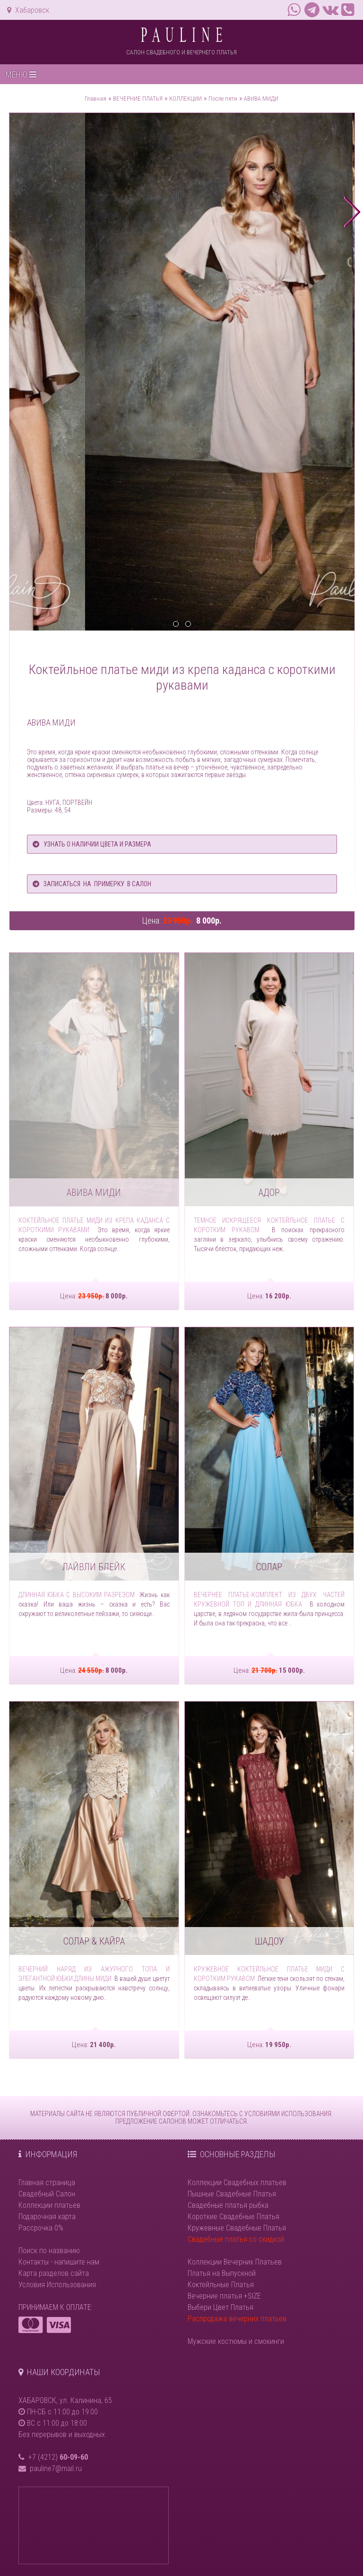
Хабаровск (28, 10)
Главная (95, 98)
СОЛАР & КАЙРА (94, 1941)
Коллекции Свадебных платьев (237, 2182)
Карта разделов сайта (53, 2273)
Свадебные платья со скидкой (236, 2239)
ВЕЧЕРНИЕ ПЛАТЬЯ (138, 98)
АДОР (269, 1192)
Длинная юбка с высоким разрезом (76, 1595)
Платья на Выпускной (222, 2273)
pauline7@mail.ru (56, 2468)
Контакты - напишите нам (58, 2261)
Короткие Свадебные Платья (233, 2216)
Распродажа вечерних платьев (237, 2318)
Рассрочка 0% (40, 2227)
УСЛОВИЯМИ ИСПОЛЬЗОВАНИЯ (287, 2114)
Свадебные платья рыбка (228, 2205)
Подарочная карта (47, 2216)
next (352, 212)
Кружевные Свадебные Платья (237, 2227)
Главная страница (46, 2182)
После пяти (222, 98)
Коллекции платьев (49, 2205)
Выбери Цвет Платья (220, 2307)
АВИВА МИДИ (261, 98)
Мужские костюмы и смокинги (236, 2341)
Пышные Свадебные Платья (232, 2193)
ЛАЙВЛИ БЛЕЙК (93, 1567)
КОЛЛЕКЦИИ (185, 98)
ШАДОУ (269, 1941)
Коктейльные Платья (221, 2284)
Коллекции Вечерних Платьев (235, 2261)
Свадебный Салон (46, 2193)
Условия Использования (57, 2284)
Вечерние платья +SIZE (224, 2295)
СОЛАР (269, 1567)
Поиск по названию (49, 2250)
